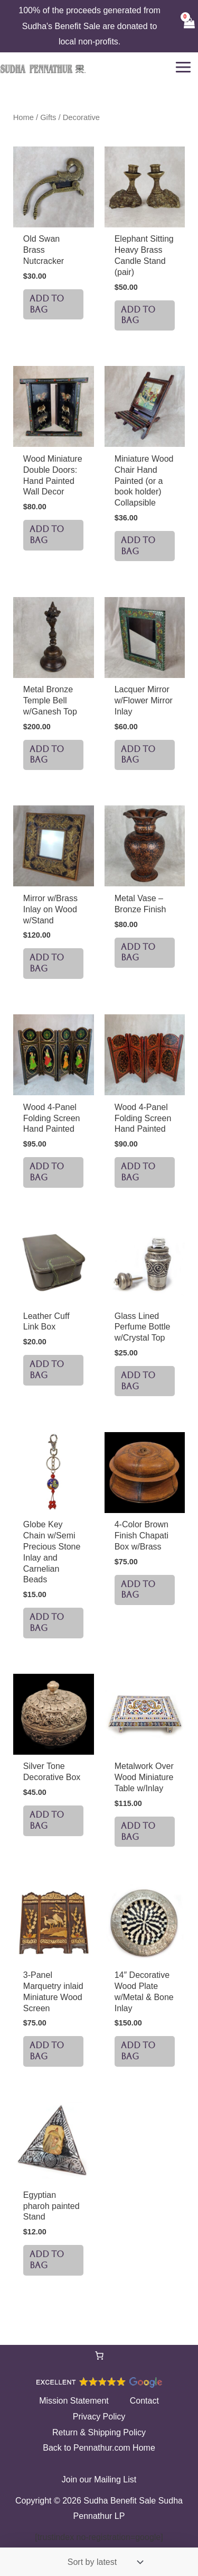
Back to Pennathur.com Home (99, 2447)
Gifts (48, 117)
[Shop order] (103, 2562)
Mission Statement (74, 2400)
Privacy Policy (99, 2416)
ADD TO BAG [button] (47, 304)
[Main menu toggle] (183, 67)
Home (23, 117)
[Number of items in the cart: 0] (99, 2355)
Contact (144, 2400)
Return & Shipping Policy (99, 2432)
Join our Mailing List (99, 2479)
